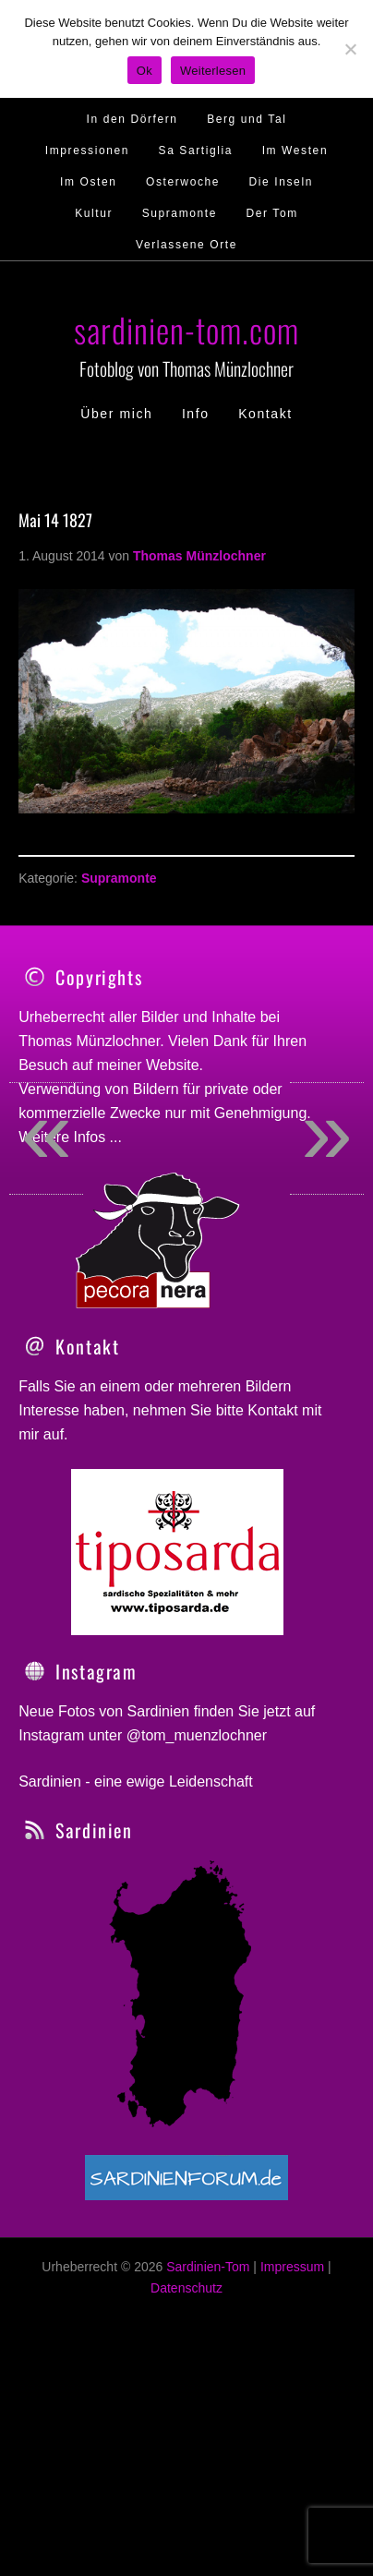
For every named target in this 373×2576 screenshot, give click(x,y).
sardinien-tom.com (186, 329)
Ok (144, 71)
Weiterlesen (213, 71)
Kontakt (272, 1489)
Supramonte (119, 878)
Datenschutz (186, 2365)
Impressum (292, 2345)
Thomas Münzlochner (89, 1041)
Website (172, 1065)
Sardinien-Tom (207, 2345)
